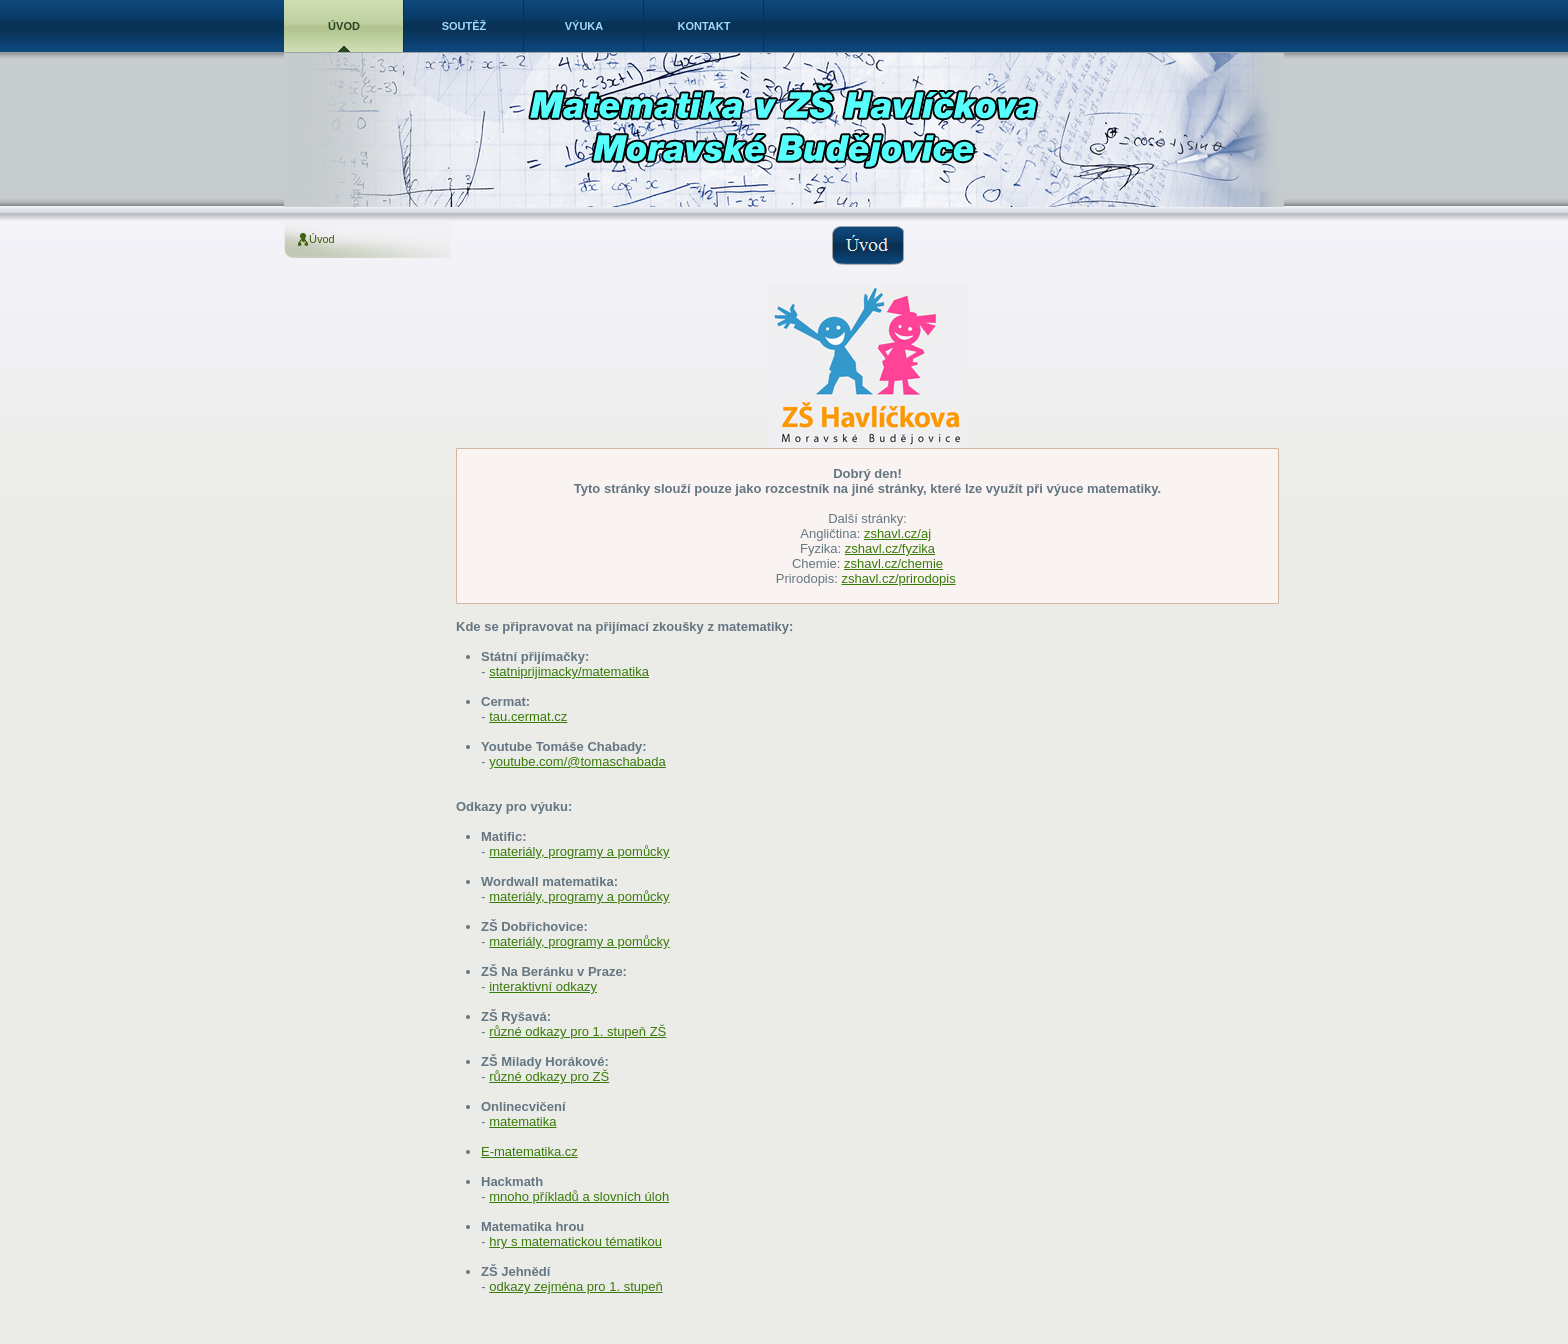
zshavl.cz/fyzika (890, 548)
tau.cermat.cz (528, 716)
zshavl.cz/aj (897, 533)
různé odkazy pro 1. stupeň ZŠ (577, 1031)
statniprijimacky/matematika (569, 671)
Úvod (344, 26)
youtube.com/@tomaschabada (577, 761)
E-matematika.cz (529, 1151)
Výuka (584, 26)
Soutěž (464, 26)
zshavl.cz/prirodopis (898, 578)
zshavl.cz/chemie (893, 563)
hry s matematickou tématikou (575, 1241)
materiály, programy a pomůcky (579, 851)
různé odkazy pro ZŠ (549, 1076)
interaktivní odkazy (543, 986)
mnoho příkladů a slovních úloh (579, 1196)
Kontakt (704, 26)
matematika (522, 1121)
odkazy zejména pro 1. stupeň (575, 1286)
